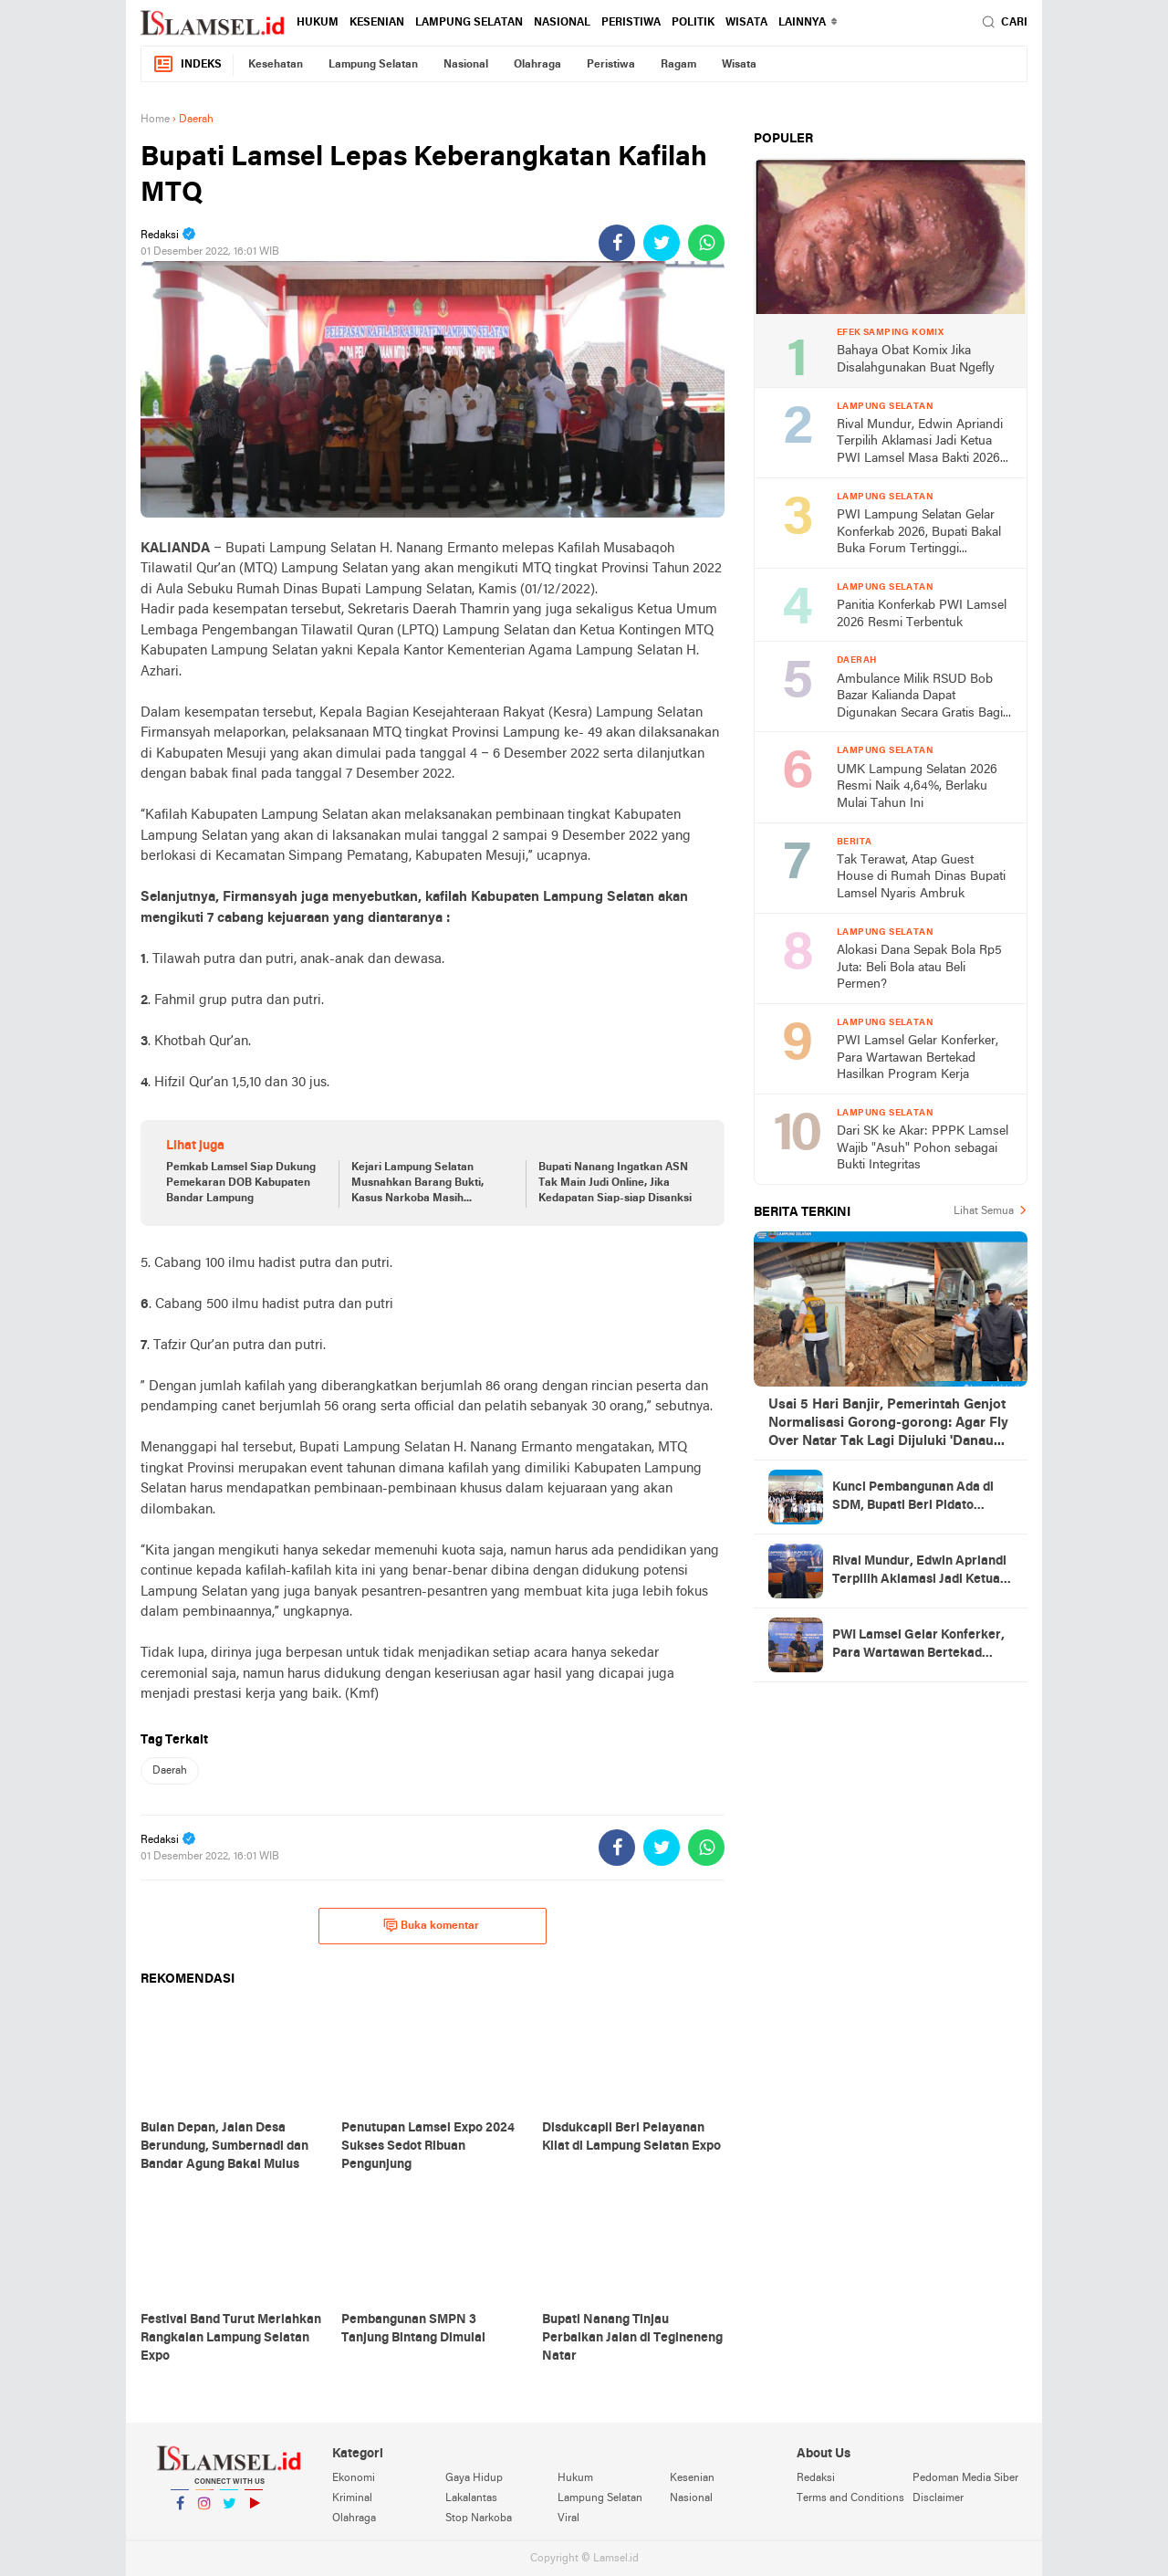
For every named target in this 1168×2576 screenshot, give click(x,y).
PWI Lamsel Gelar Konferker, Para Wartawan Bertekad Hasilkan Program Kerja (917, 1058)
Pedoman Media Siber (965, 2478)
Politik (693, 22)
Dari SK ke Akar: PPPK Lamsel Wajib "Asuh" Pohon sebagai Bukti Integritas (922, 1148)
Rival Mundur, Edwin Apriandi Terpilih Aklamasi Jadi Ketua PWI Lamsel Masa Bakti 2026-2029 (921, 443)
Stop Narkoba (478, 2518)
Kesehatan (275, 64)
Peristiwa (631, 22)
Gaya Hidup (474, 2478)
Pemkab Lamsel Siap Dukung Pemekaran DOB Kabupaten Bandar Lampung (241, 1183)
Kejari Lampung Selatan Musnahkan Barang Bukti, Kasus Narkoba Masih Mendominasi (417, 1184)
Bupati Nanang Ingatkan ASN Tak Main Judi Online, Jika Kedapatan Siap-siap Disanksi (615, 1183)
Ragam (678, 64)
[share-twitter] (661, 243)
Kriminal (352, 2498)
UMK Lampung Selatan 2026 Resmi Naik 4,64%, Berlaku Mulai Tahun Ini (917, 787)
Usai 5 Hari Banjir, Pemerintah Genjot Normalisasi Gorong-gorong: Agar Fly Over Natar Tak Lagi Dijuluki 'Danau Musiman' (888, 1424)
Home (155, 119)
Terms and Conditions (850, 2498)
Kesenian (376, 22)
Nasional (562, 22)
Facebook (180, 2510)
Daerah (169, 1770)
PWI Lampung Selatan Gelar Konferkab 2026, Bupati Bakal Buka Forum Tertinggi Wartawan (919, 533)
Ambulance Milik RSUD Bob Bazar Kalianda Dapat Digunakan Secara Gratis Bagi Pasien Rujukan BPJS (920, 698)
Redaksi (816, 2478)
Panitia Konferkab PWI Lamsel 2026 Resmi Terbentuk (921, 614)
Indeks (187, 64)
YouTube (254, 2510)
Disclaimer (938, 2498)
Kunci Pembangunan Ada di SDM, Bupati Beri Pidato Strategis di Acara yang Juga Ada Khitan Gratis (916, 1498)
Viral (568, 2518)
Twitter (229, 2510)
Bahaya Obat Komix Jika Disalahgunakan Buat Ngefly (916, 359)
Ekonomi (353, 2478)
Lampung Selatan (469, 22)
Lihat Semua (984, 1211)
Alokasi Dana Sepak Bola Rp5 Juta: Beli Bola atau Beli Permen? (919, 967)
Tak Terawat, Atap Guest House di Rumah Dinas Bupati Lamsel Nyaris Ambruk (921, 877)
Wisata (746, 22)
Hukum (318, 22)
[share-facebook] (617, 243)
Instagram (204, 2510)
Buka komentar (431, 1925)
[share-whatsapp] (706, 243)
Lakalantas (471, 2498)
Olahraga (537, 64)
